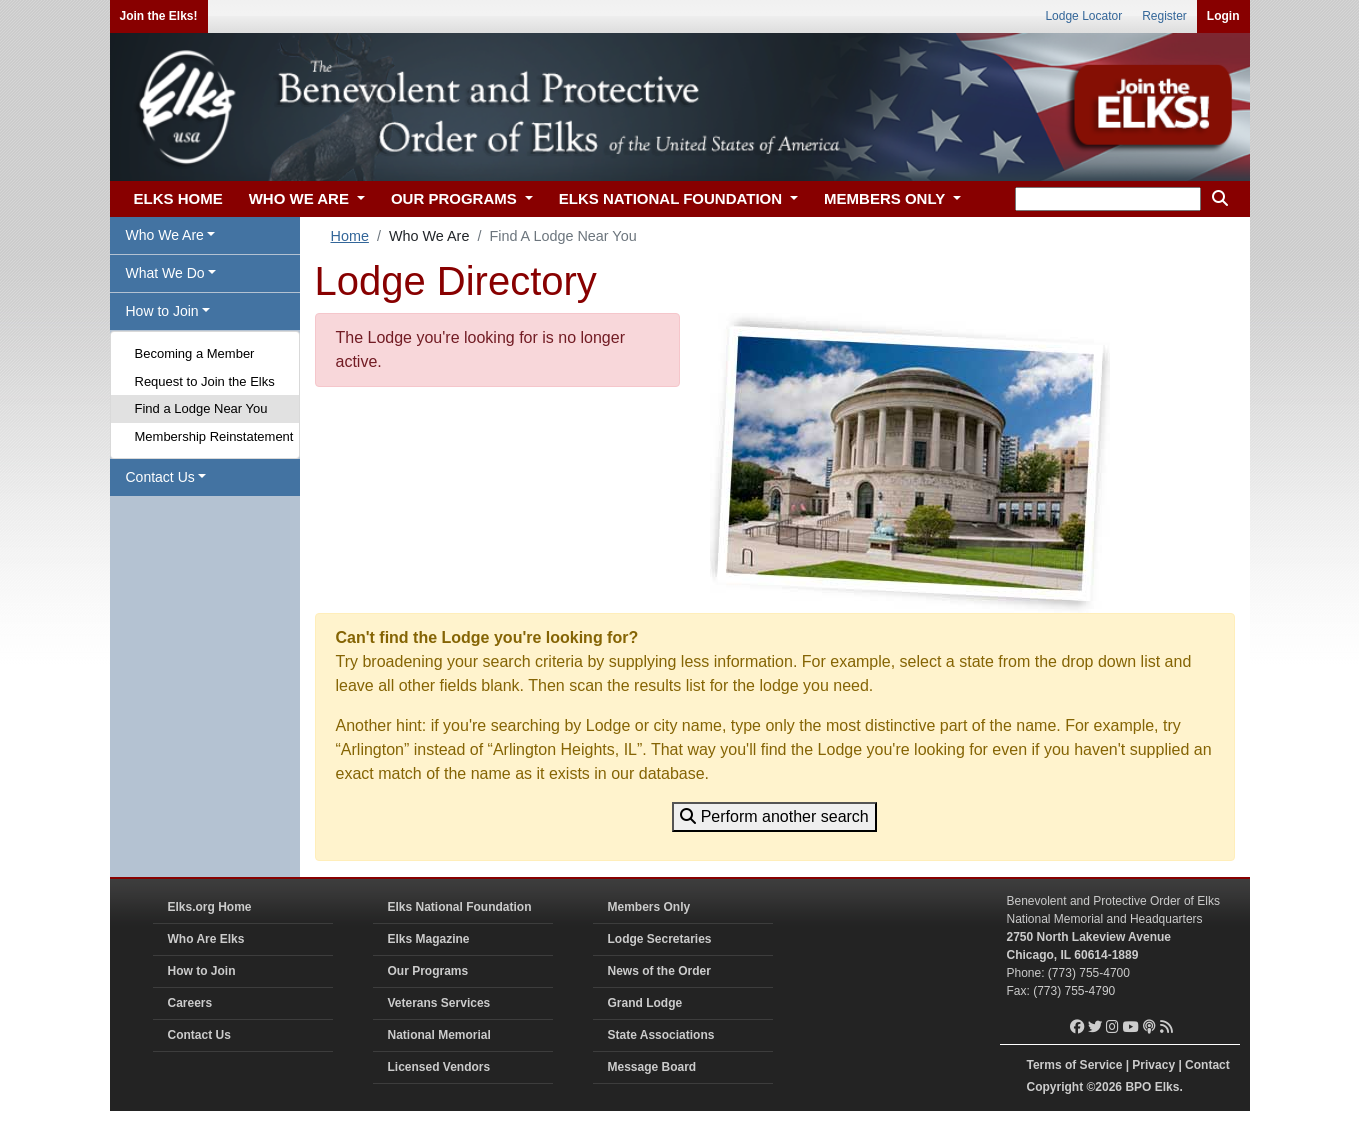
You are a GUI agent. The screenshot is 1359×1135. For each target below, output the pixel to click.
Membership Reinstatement (214, 436)
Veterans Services (439, 1003)
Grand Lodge (645, 1003)
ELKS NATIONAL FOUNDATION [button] (673, 198)
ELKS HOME (178, 198)
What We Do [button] (165, 273)
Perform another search (774, 816)
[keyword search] (1108, 199)
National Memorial (439, 1035)
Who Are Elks (206, 939)
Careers (190, 1003)
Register (1164, 16)
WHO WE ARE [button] (301, 198)
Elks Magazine (429, 939)
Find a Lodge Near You (201, 408)
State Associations (661, 1035)
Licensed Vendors (439, 1067)
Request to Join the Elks (205, 381)
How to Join (202, 971)
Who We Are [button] (165, 235)
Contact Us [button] (160, 477)
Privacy (1153, 1065)
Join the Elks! (159, 16)
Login (1223, 16)
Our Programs (428, 971)
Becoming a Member (195, 353)
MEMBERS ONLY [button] (886, 198)
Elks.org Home (210, 907)
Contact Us (199, 1035)
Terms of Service (1075, 1065)
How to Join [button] (162, 311)
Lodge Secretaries (660, 939)
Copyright (1055, 1087)
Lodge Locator (1083, 16)
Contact (1207, 1065)
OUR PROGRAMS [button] (456, 198)
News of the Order (659, 971)
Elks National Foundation (460, 907)
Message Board (652, 1067)
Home (350, 236)
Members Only (649, 907)
